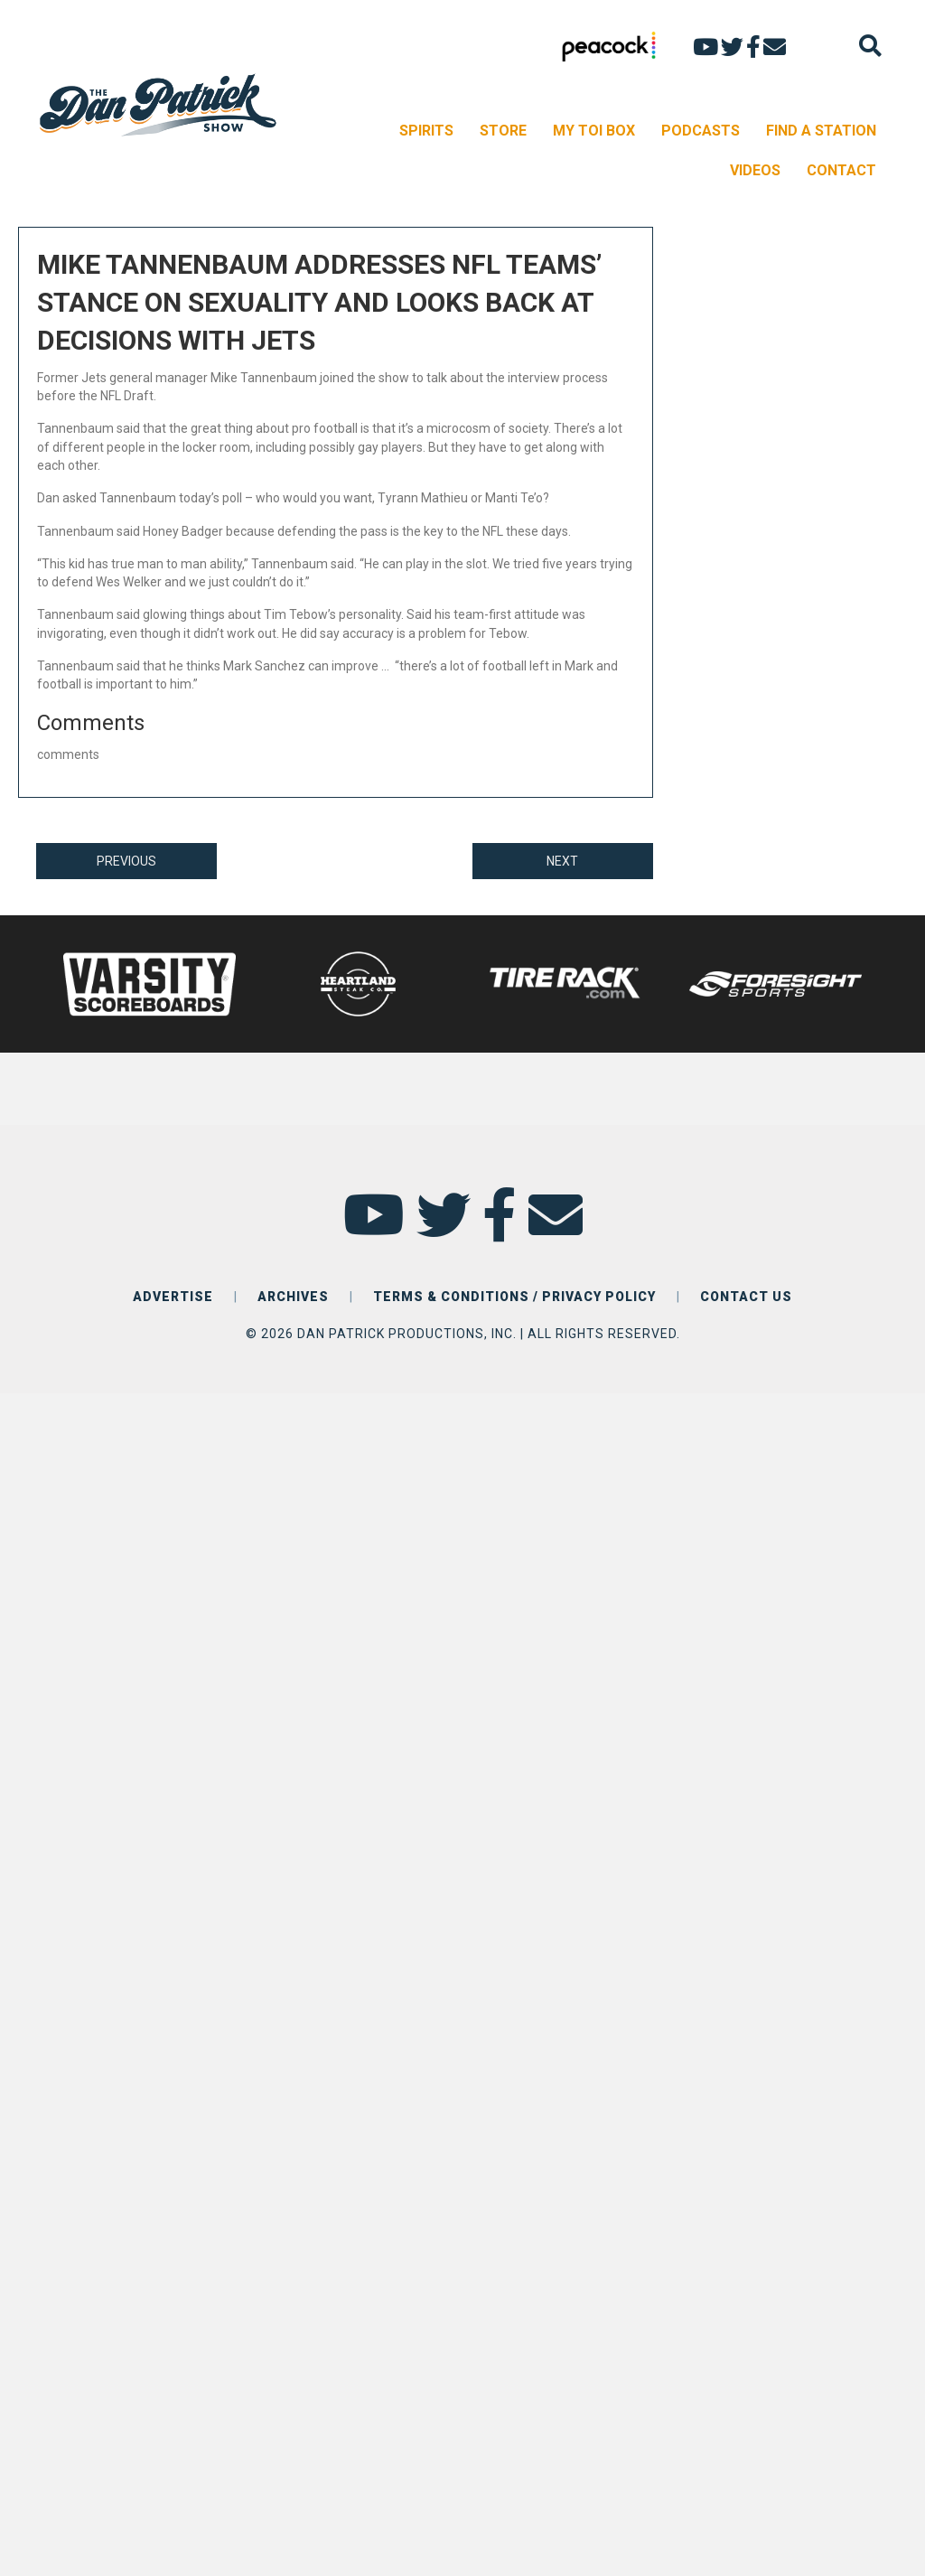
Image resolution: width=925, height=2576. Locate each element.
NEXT (562, 861)
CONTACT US (746, 1296)
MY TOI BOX (594, 130)
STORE (503, 130)
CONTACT (841, 170)
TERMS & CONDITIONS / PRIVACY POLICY (514, 1296)
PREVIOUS (126, 861)
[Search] (870, 45)
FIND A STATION (821, 130)
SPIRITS (426, 130)
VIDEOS (755, 170)
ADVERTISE (173, 1296)
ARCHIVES (293, 1296)
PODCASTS (700, 130)
